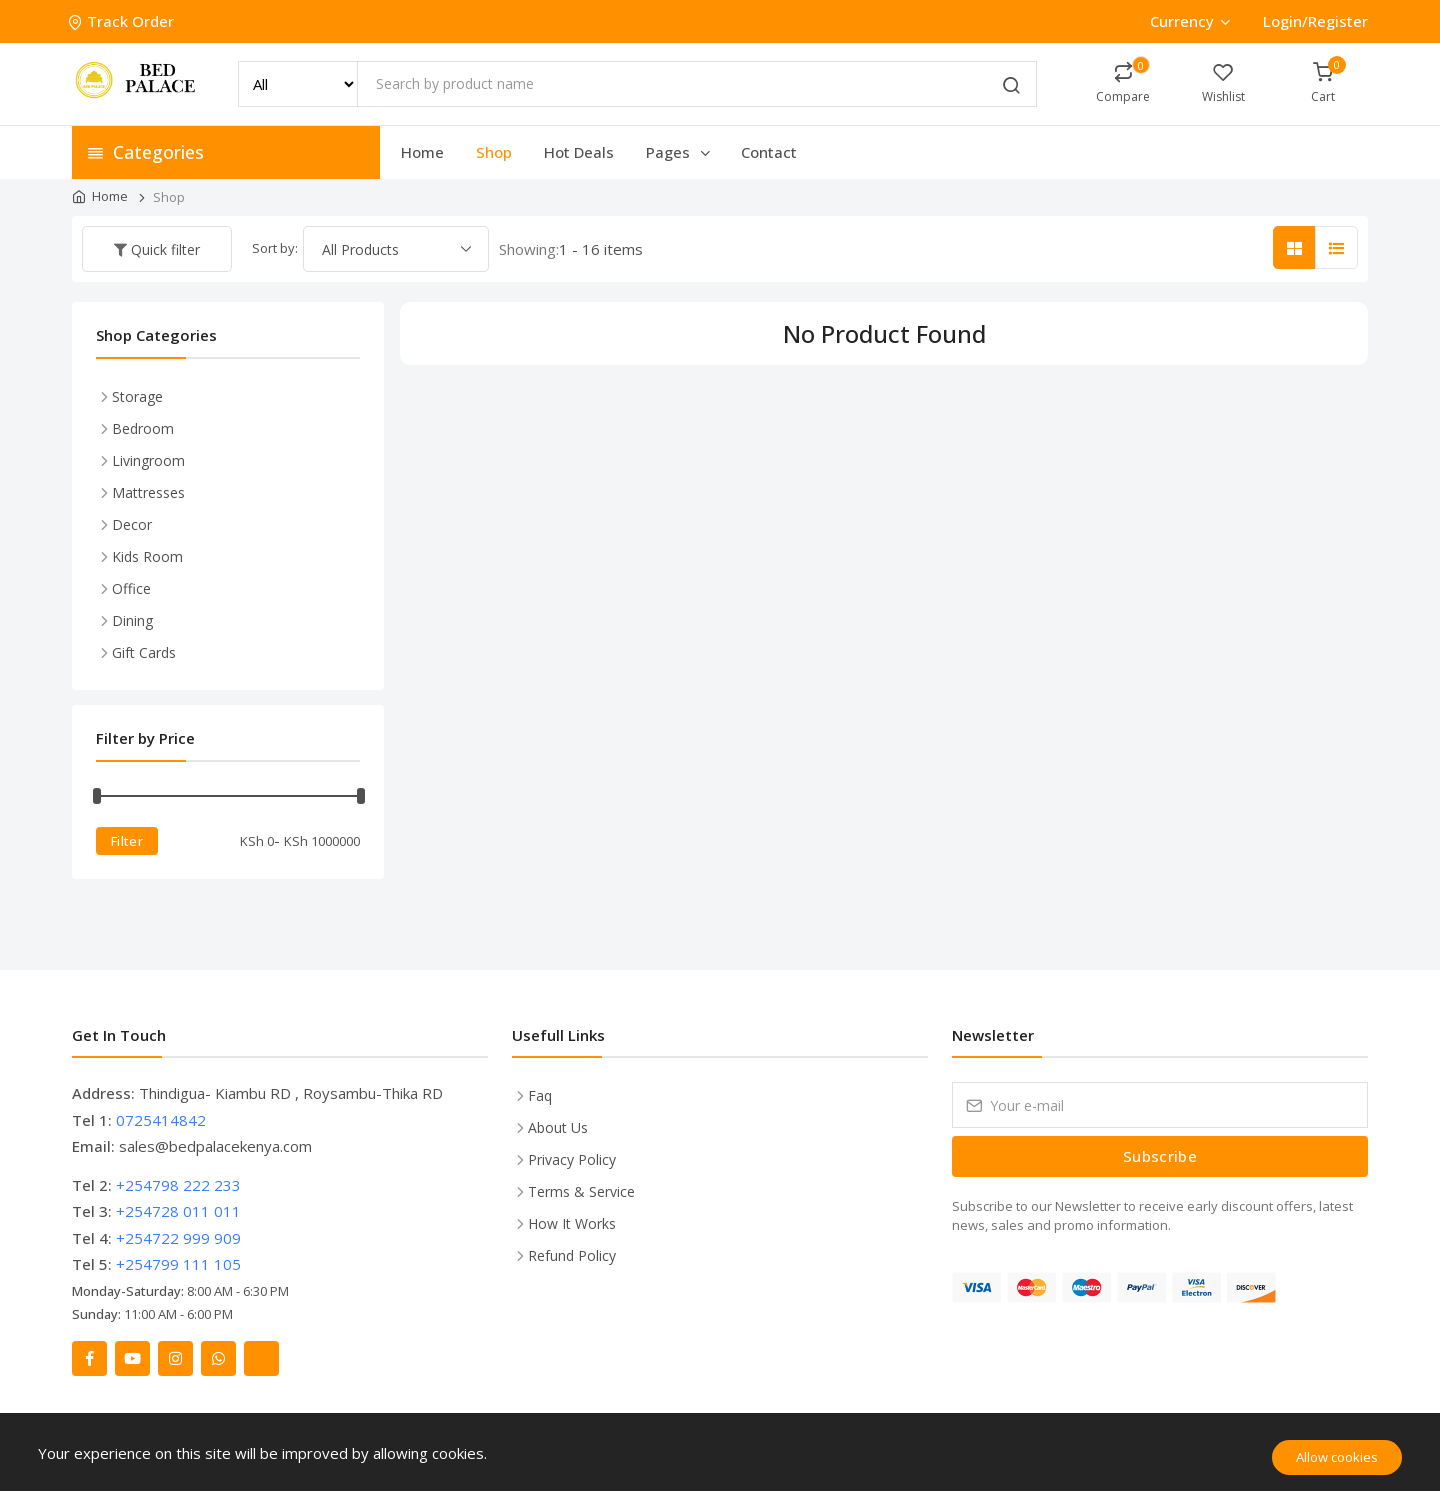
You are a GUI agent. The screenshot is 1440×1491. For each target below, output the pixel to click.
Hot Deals (579, 152)
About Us (558, 1127)
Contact (769, 152)
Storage (137, 396)
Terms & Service (581, 1191)
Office (131, 588)
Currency (1189, 21)
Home (422, 152)
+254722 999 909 (178, 1238)
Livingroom (148, 460)
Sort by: (275, 248)
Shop (494, 152)
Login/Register (1315, 21)
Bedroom (143, 428)
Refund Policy (572, 1255)
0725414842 (161, 1120)
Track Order (123, 21)
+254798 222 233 (178, 1185)
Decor (132, 524)
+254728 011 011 (178, 1211)
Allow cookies (1337, 1457)
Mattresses (148, 492)
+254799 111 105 (178, 1264)
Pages (679, 152)
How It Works (572, 1223)
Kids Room (147, 556)
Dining (132, 620)
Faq (540, 1095)
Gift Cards (144, 652)
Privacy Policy (572, 1159)
